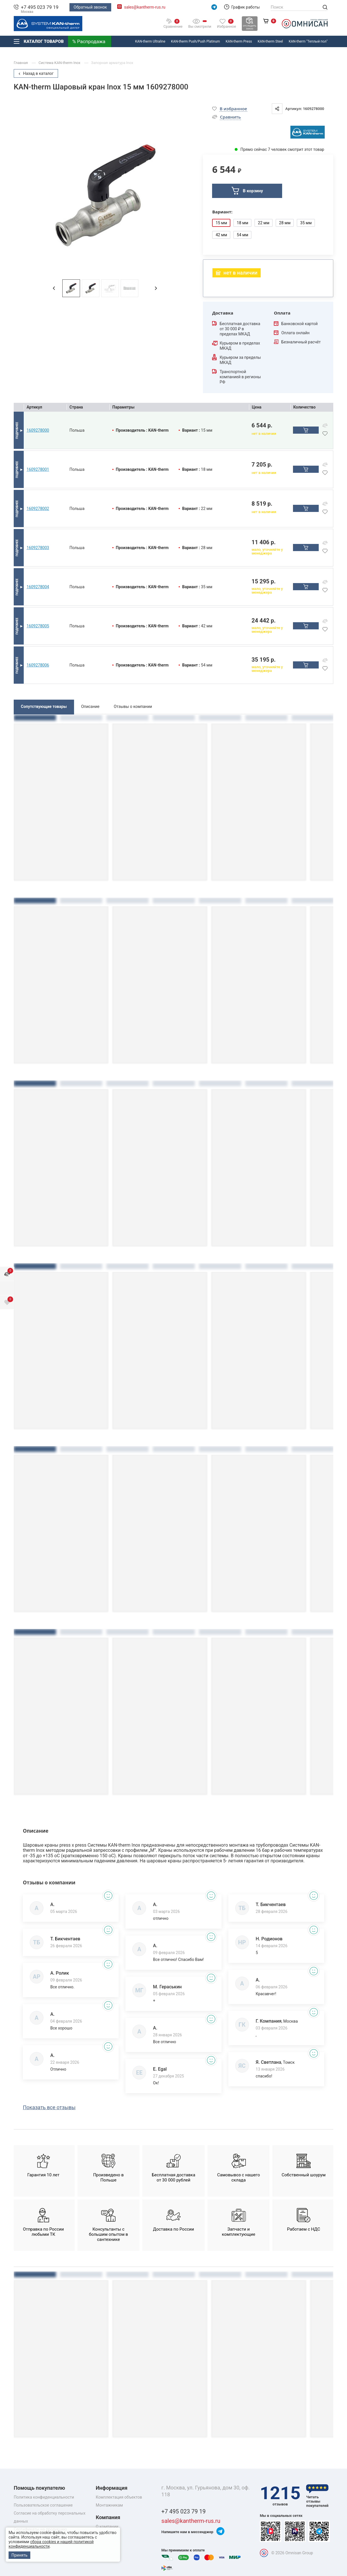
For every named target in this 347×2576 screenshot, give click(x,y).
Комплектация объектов (119, 2497)
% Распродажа (88, 41)
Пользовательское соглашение (43, 2505)
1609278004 (38, 587)
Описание (90, 706)
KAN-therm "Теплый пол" (308, 41)
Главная (21, 63)
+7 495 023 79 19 (40, 7)
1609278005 (38, 626)
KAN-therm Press (239, 41)
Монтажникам (109, 2505)
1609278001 (38, 469)
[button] (53, 288)
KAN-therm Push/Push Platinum (195, 41)
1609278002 (38, 508)
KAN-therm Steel (270, 41)
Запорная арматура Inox (112, 63)
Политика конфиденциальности (44, 2497)
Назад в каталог (36, 73)
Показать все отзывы (49, 2107)
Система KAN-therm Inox (60, 63)
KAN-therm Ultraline (150, 41)
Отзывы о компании (133, 706)
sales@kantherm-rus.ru (144, 7)
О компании (107, 2526)
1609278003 (38, 547)
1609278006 (38, 665)
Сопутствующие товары (44, 706)
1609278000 (38, 430)
